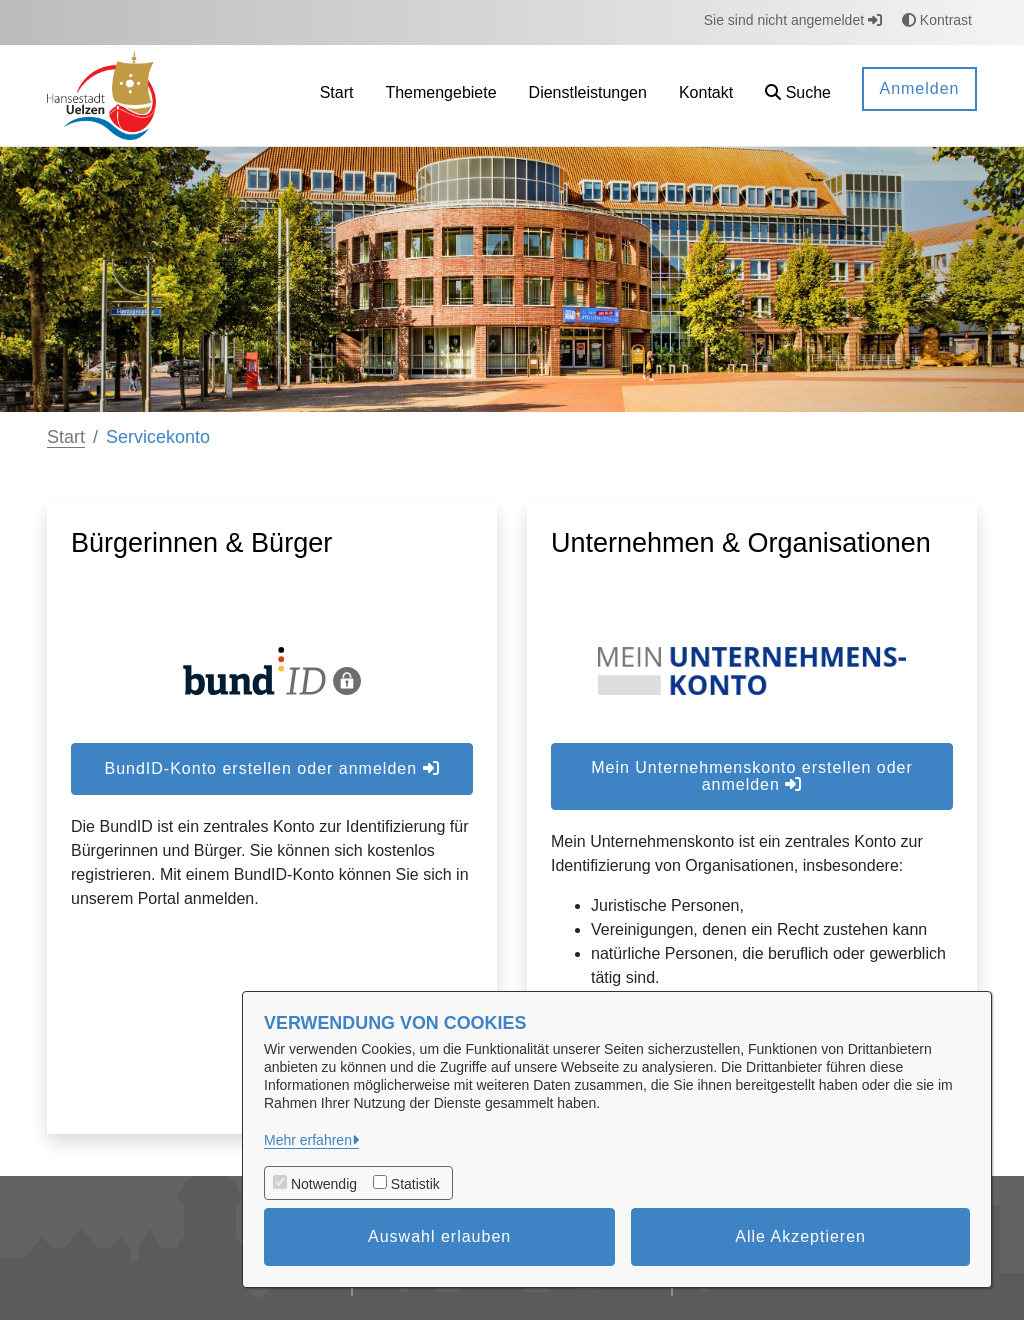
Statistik (415, 1184)
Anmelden (919, 88)
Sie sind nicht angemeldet (793, 20)
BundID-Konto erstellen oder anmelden (271, 768)
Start (66, 437)
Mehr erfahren (308, 1140)
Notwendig (324, 1184)
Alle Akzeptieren (800, 1236)
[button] (798, 95)
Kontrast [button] (937, 20)
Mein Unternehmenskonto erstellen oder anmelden (752, 776)
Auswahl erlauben (439, 1236)
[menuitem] (337, 95)
